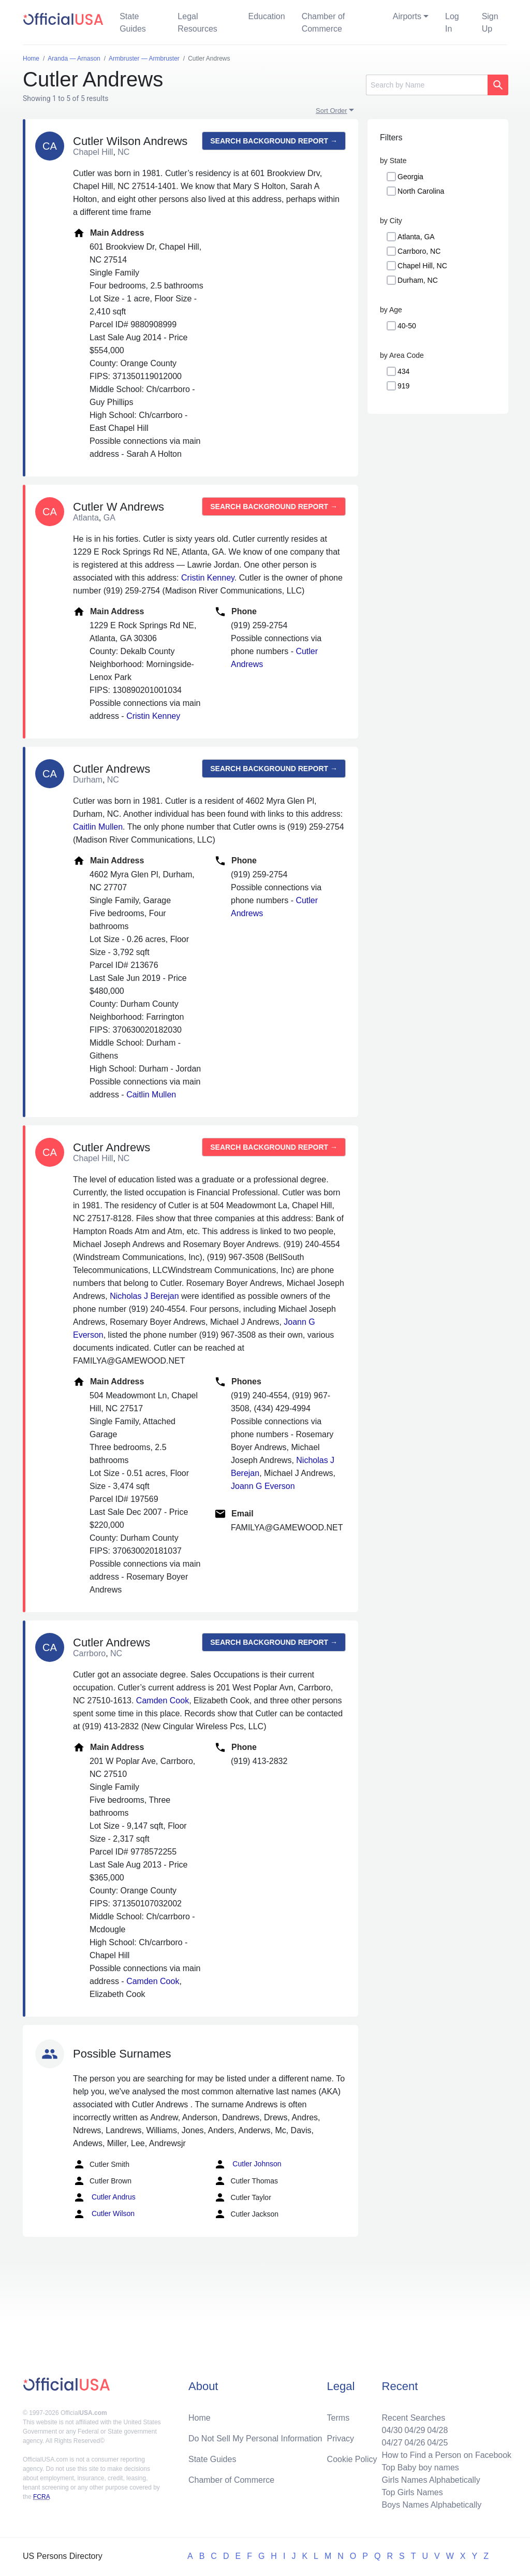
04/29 (414, 2430)
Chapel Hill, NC (422, 265)
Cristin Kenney (207, 577)
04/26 (414, 2442)
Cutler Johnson (247, 2164)
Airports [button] (407, 16)
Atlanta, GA (416, 236)
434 (403, 371)
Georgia (410, 176)
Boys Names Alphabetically (431, 2504)
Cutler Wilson (104, 2214)
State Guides (133, 22)
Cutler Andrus (104, 2197)
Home (199, 2417)
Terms (338, 2417)
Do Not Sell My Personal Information (255, 2438)
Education (266, 16)
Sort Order (331, 110)
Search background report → (273, 141)
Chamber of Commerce (323, 22)
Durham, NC (418, 280)
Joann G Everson (263, 1486)
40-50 (407, 325)
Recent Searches (413, 2417)
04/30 (391, 2430)
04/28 (437, 2430)
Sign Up (490, 22)
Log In (452, 22)
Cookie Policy (352, 2459)
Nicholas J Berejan (144, 1296)
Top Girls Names (412, 2492)
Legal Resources (197, 22)
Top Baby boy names (420, 2467)
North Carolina (421, 191)
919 (403, 385)
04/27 (391, 2442)
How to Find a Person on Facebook (446, 2455)
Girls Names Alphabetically (430, 2480)
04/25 (437, 2442)
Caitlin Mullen (98, 826)
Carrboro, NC (419, 251)
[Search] (427, 85)
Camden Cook (162, 1700)
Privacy (340, 2438)
